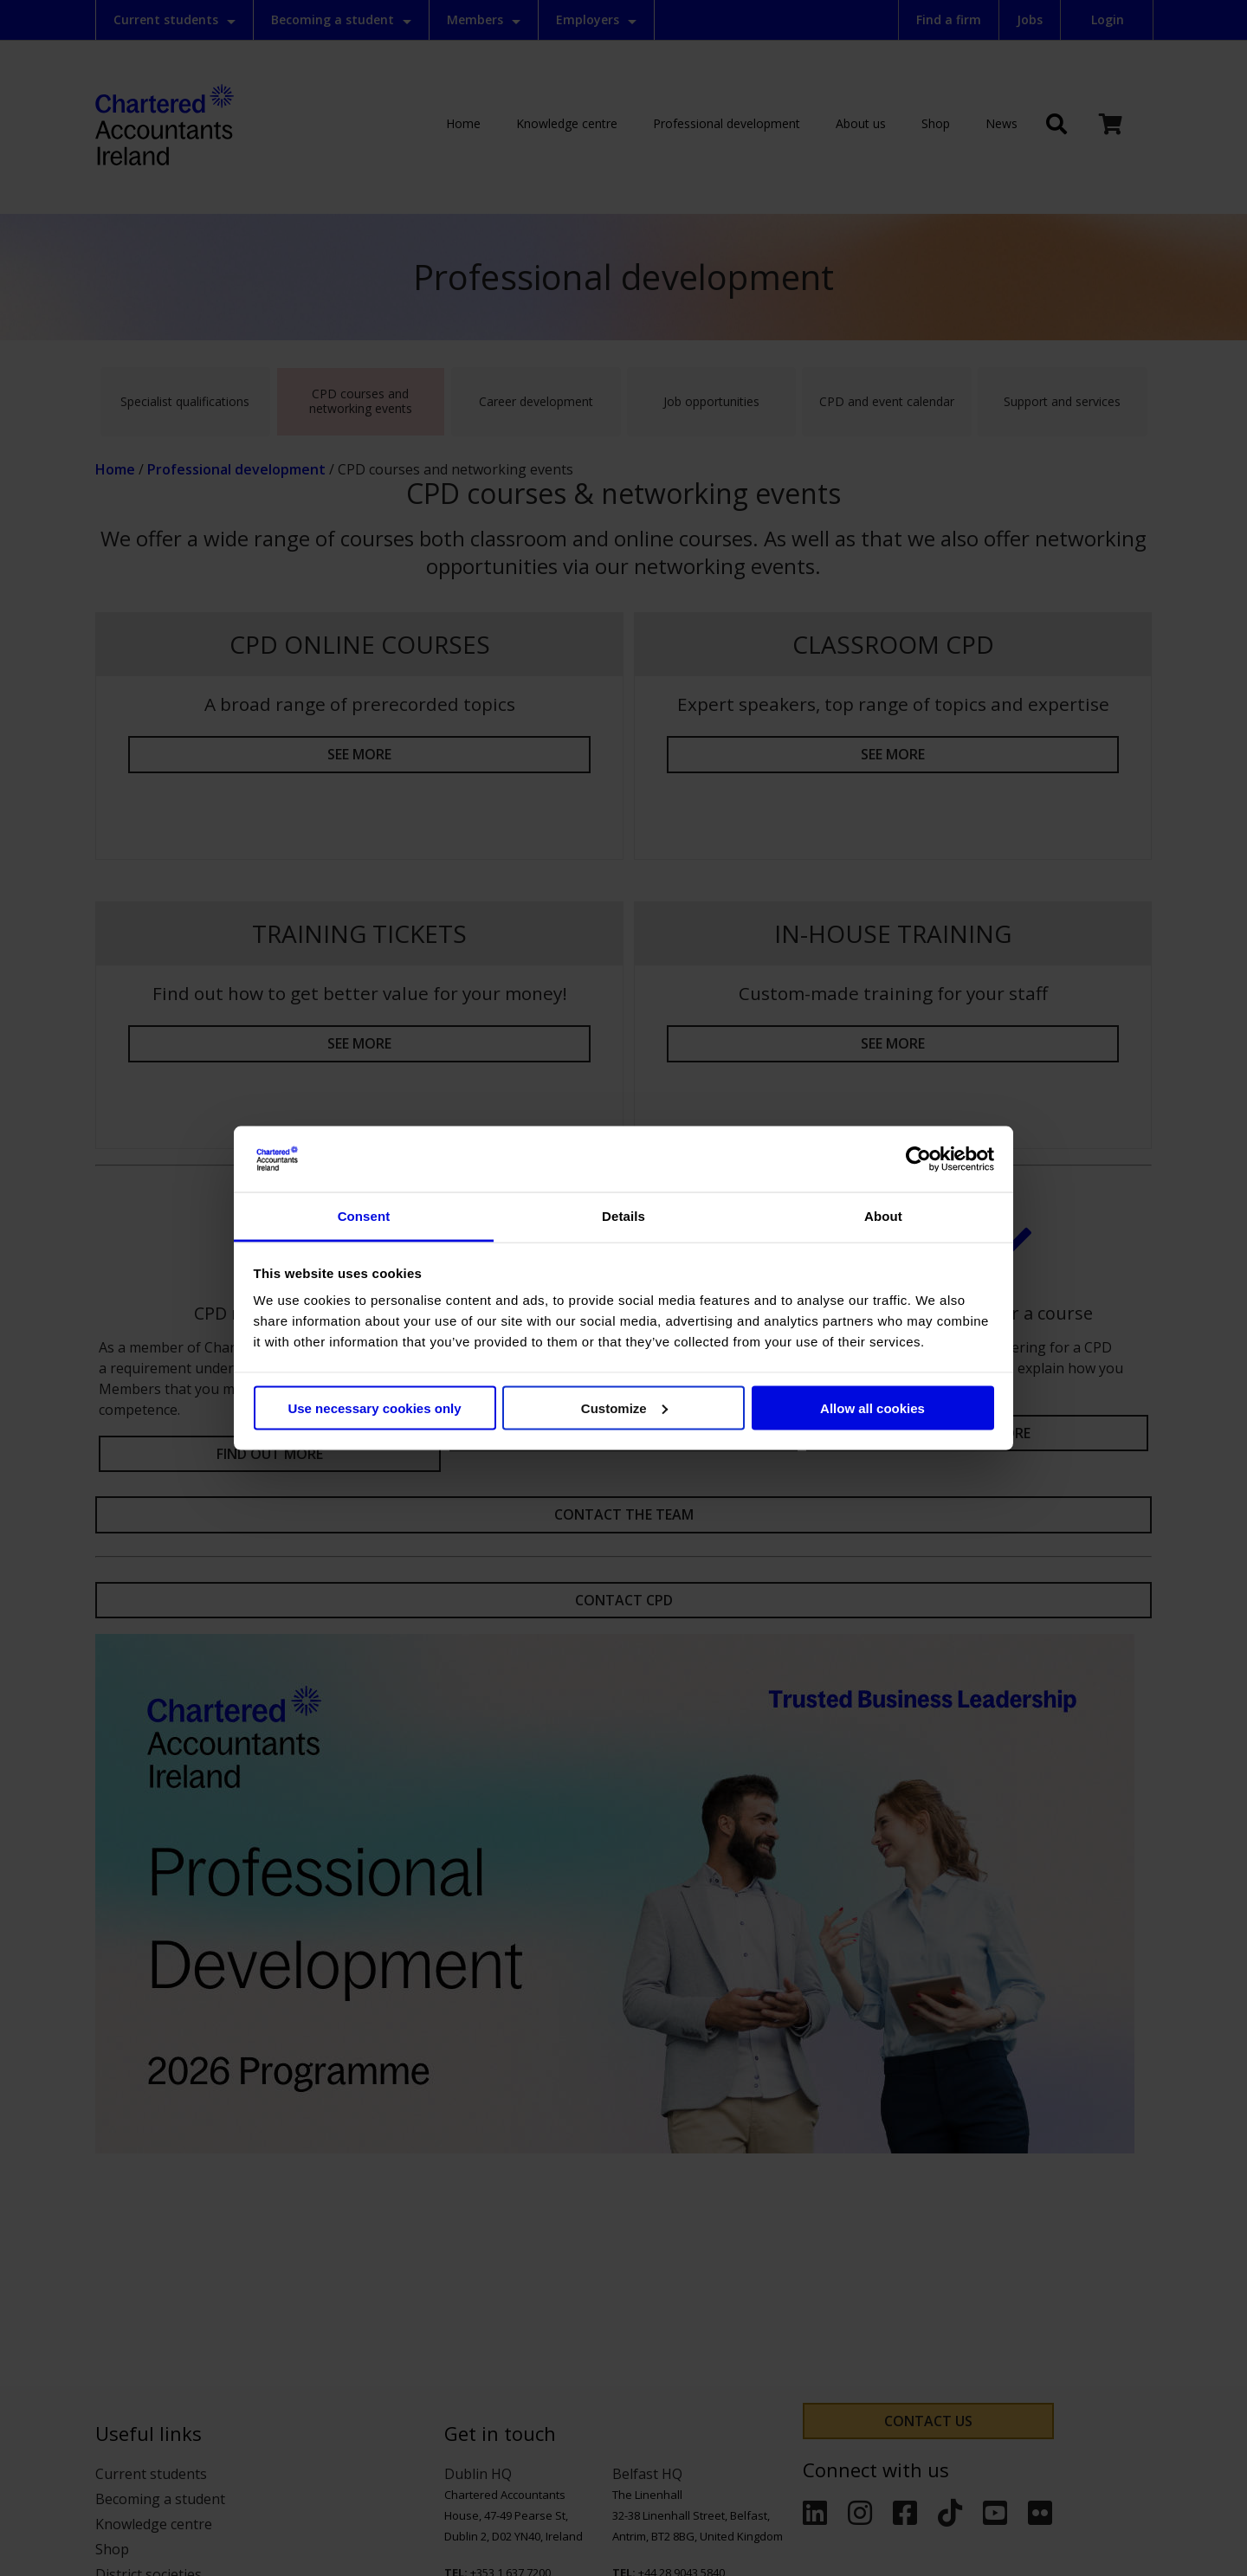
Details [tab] (623, 1216)
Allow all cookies (872, 1407)
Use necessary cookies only (374, 1407)
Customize (624, 1407)
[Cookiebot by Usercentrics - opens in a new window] (918, 1159)
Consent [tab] (364, 1216)
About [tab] (883, 1216)
